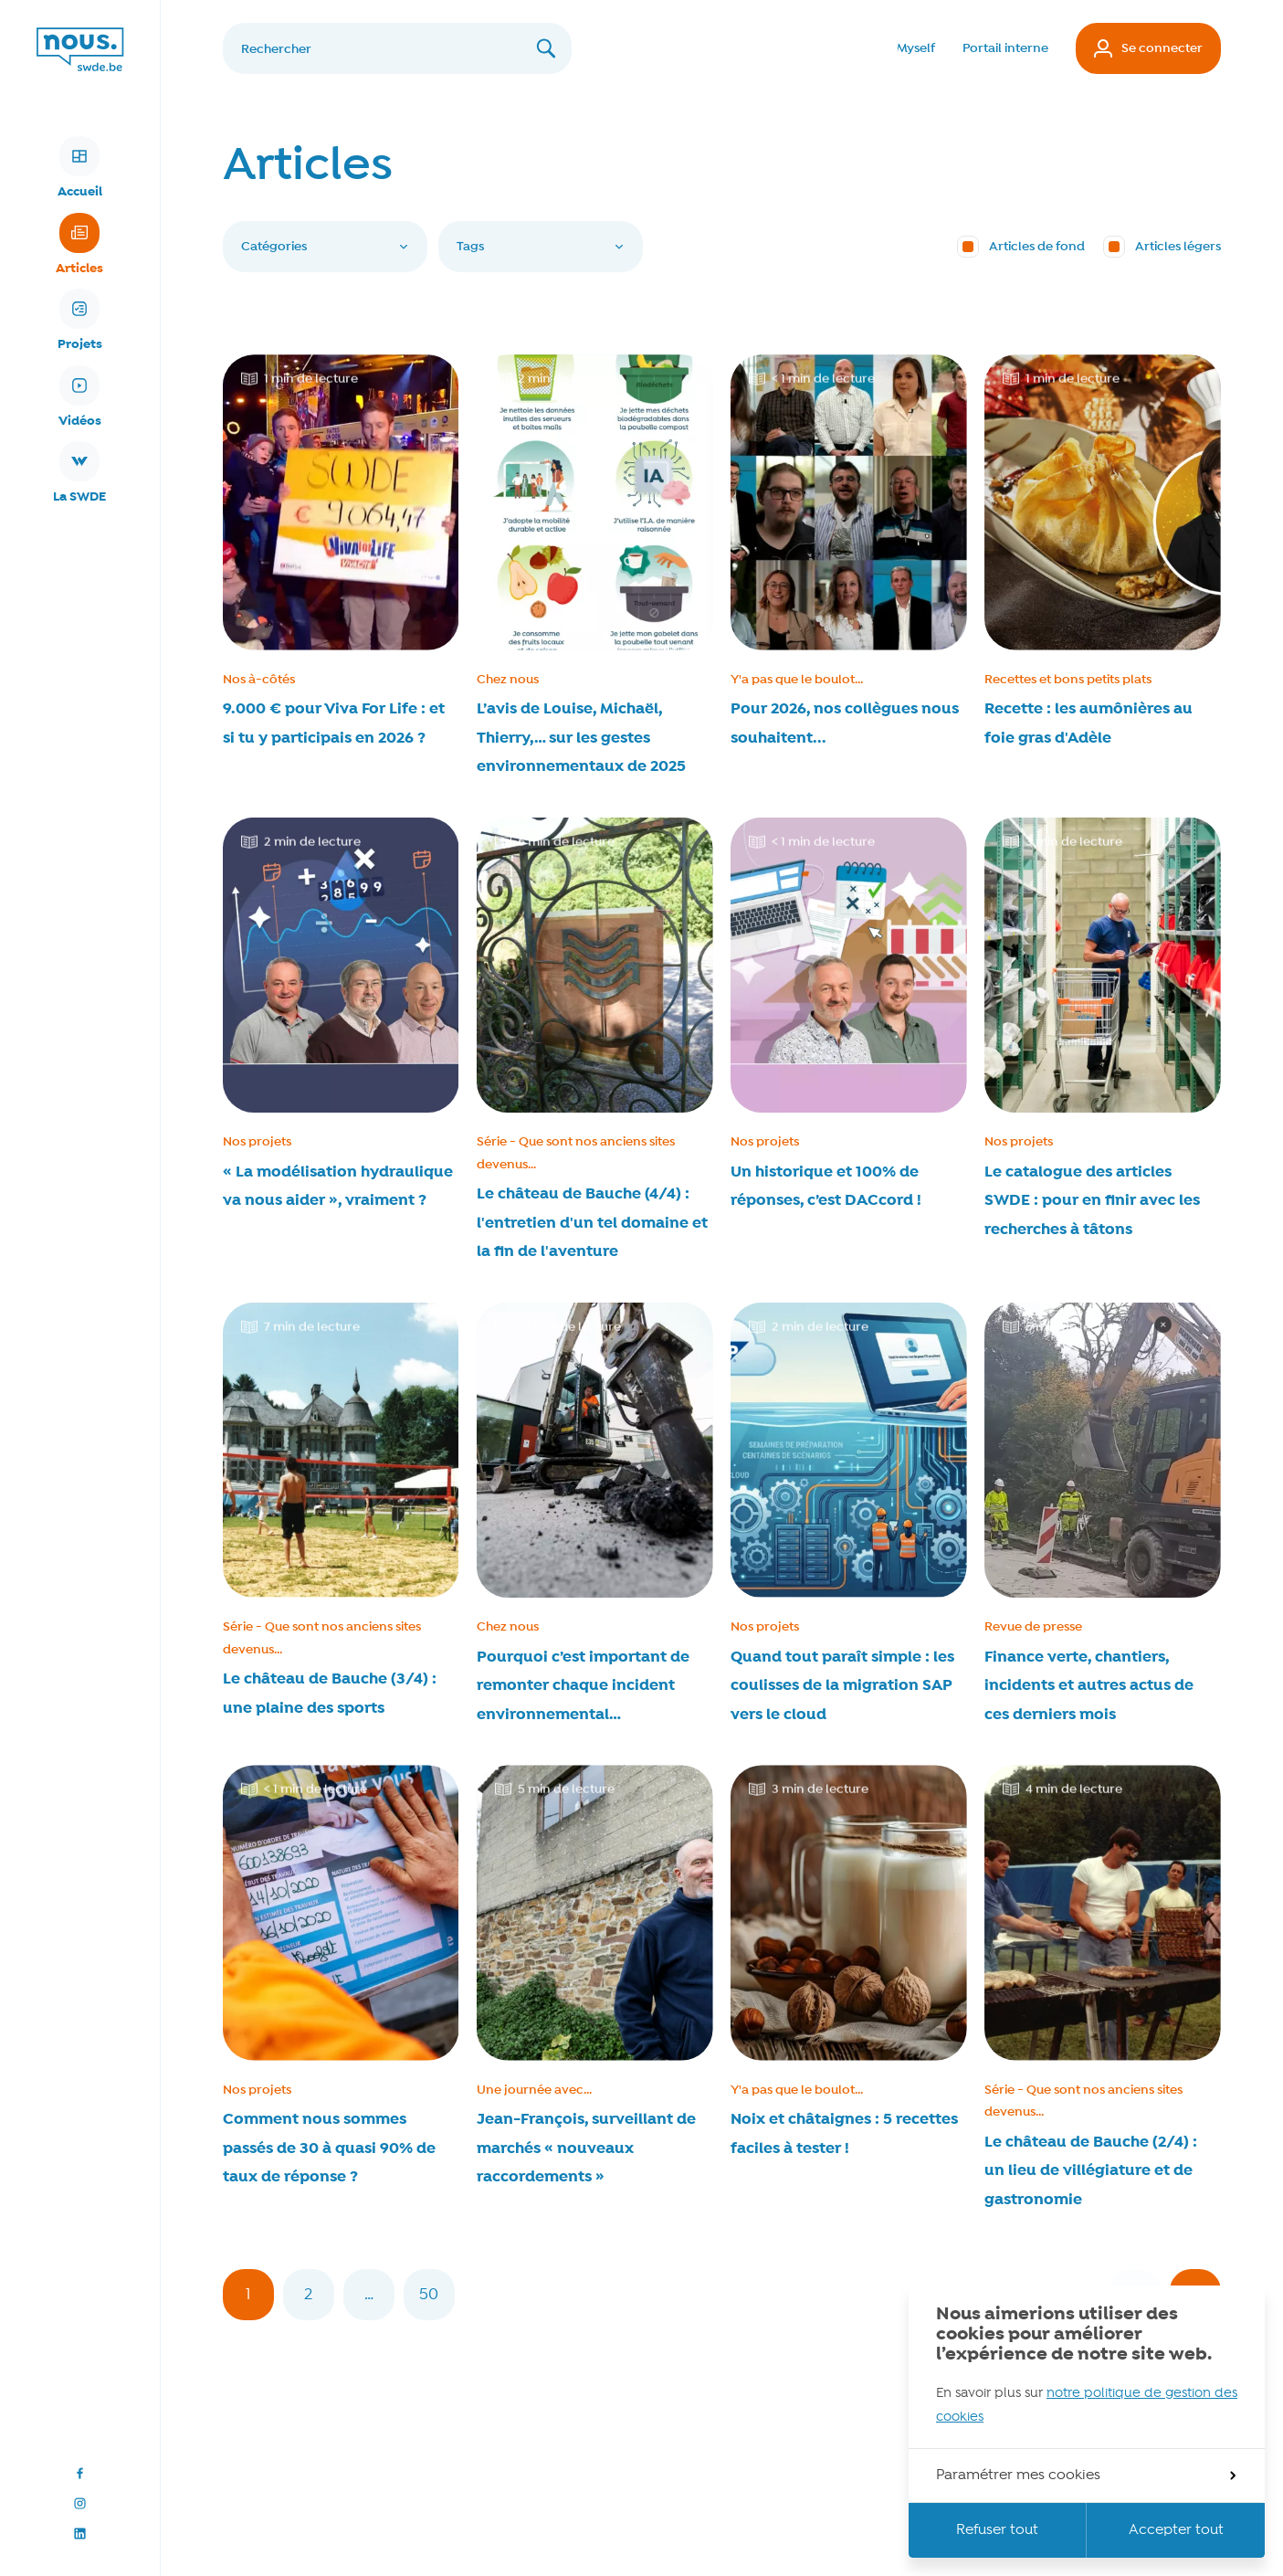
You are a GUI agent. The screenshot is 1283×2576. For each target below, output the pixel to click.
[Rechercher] (397, 48)
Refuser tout (997, 2530)
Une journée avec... (534, 2090)
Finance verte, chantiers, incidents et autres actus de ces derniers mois (1089, 1686)
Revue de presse (1033, 1627)
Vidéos (79, 397)
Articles (79, 245)
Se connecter (1148, 48)
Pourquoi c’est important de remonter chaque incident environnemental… (583, 1686)
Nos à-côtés (259, 679)
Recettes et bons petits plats (1068, 679)
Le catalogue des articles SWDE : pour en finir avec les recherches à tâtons (1092, 1201)
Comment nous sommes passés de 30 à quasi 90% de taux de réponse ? (329, 2148)
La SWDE (79, 473)
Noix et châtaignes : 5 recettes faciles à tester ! (844, 2134)
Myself (916, 48)
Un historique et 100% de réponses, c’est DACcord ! (826, 1186)
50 (437, 2302)
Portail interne (1005, 48)
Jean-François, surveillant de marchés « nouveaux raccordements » (586, 2148)
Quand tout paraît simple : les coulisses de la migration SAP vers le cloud (842, 1686)
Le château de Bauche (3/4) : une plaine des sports (329, 1693)
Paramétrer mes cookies (1086, 2475)
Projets (80, 321)
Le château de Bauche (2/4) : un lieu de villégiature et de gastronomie (1090, 2171)
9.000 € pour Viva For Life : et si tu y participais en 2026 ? (334, 723)
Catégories (325, 246)
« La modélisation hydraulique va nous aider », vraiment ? (338, 1186)
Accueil (80, 168)
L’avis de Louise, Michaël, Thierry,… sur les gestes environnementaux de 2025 (581, 737)
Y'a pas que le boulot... (797, 679)
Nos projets (257, 1142)
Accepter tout (1176, 2530)
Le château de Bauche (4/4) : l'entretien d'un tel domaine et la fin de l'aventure (592, 1223)
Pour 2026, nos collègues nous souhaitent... (845, 723)
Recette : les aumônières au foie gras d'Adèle (1088, 723)
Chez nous (508, 679)
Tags (541, 246)
